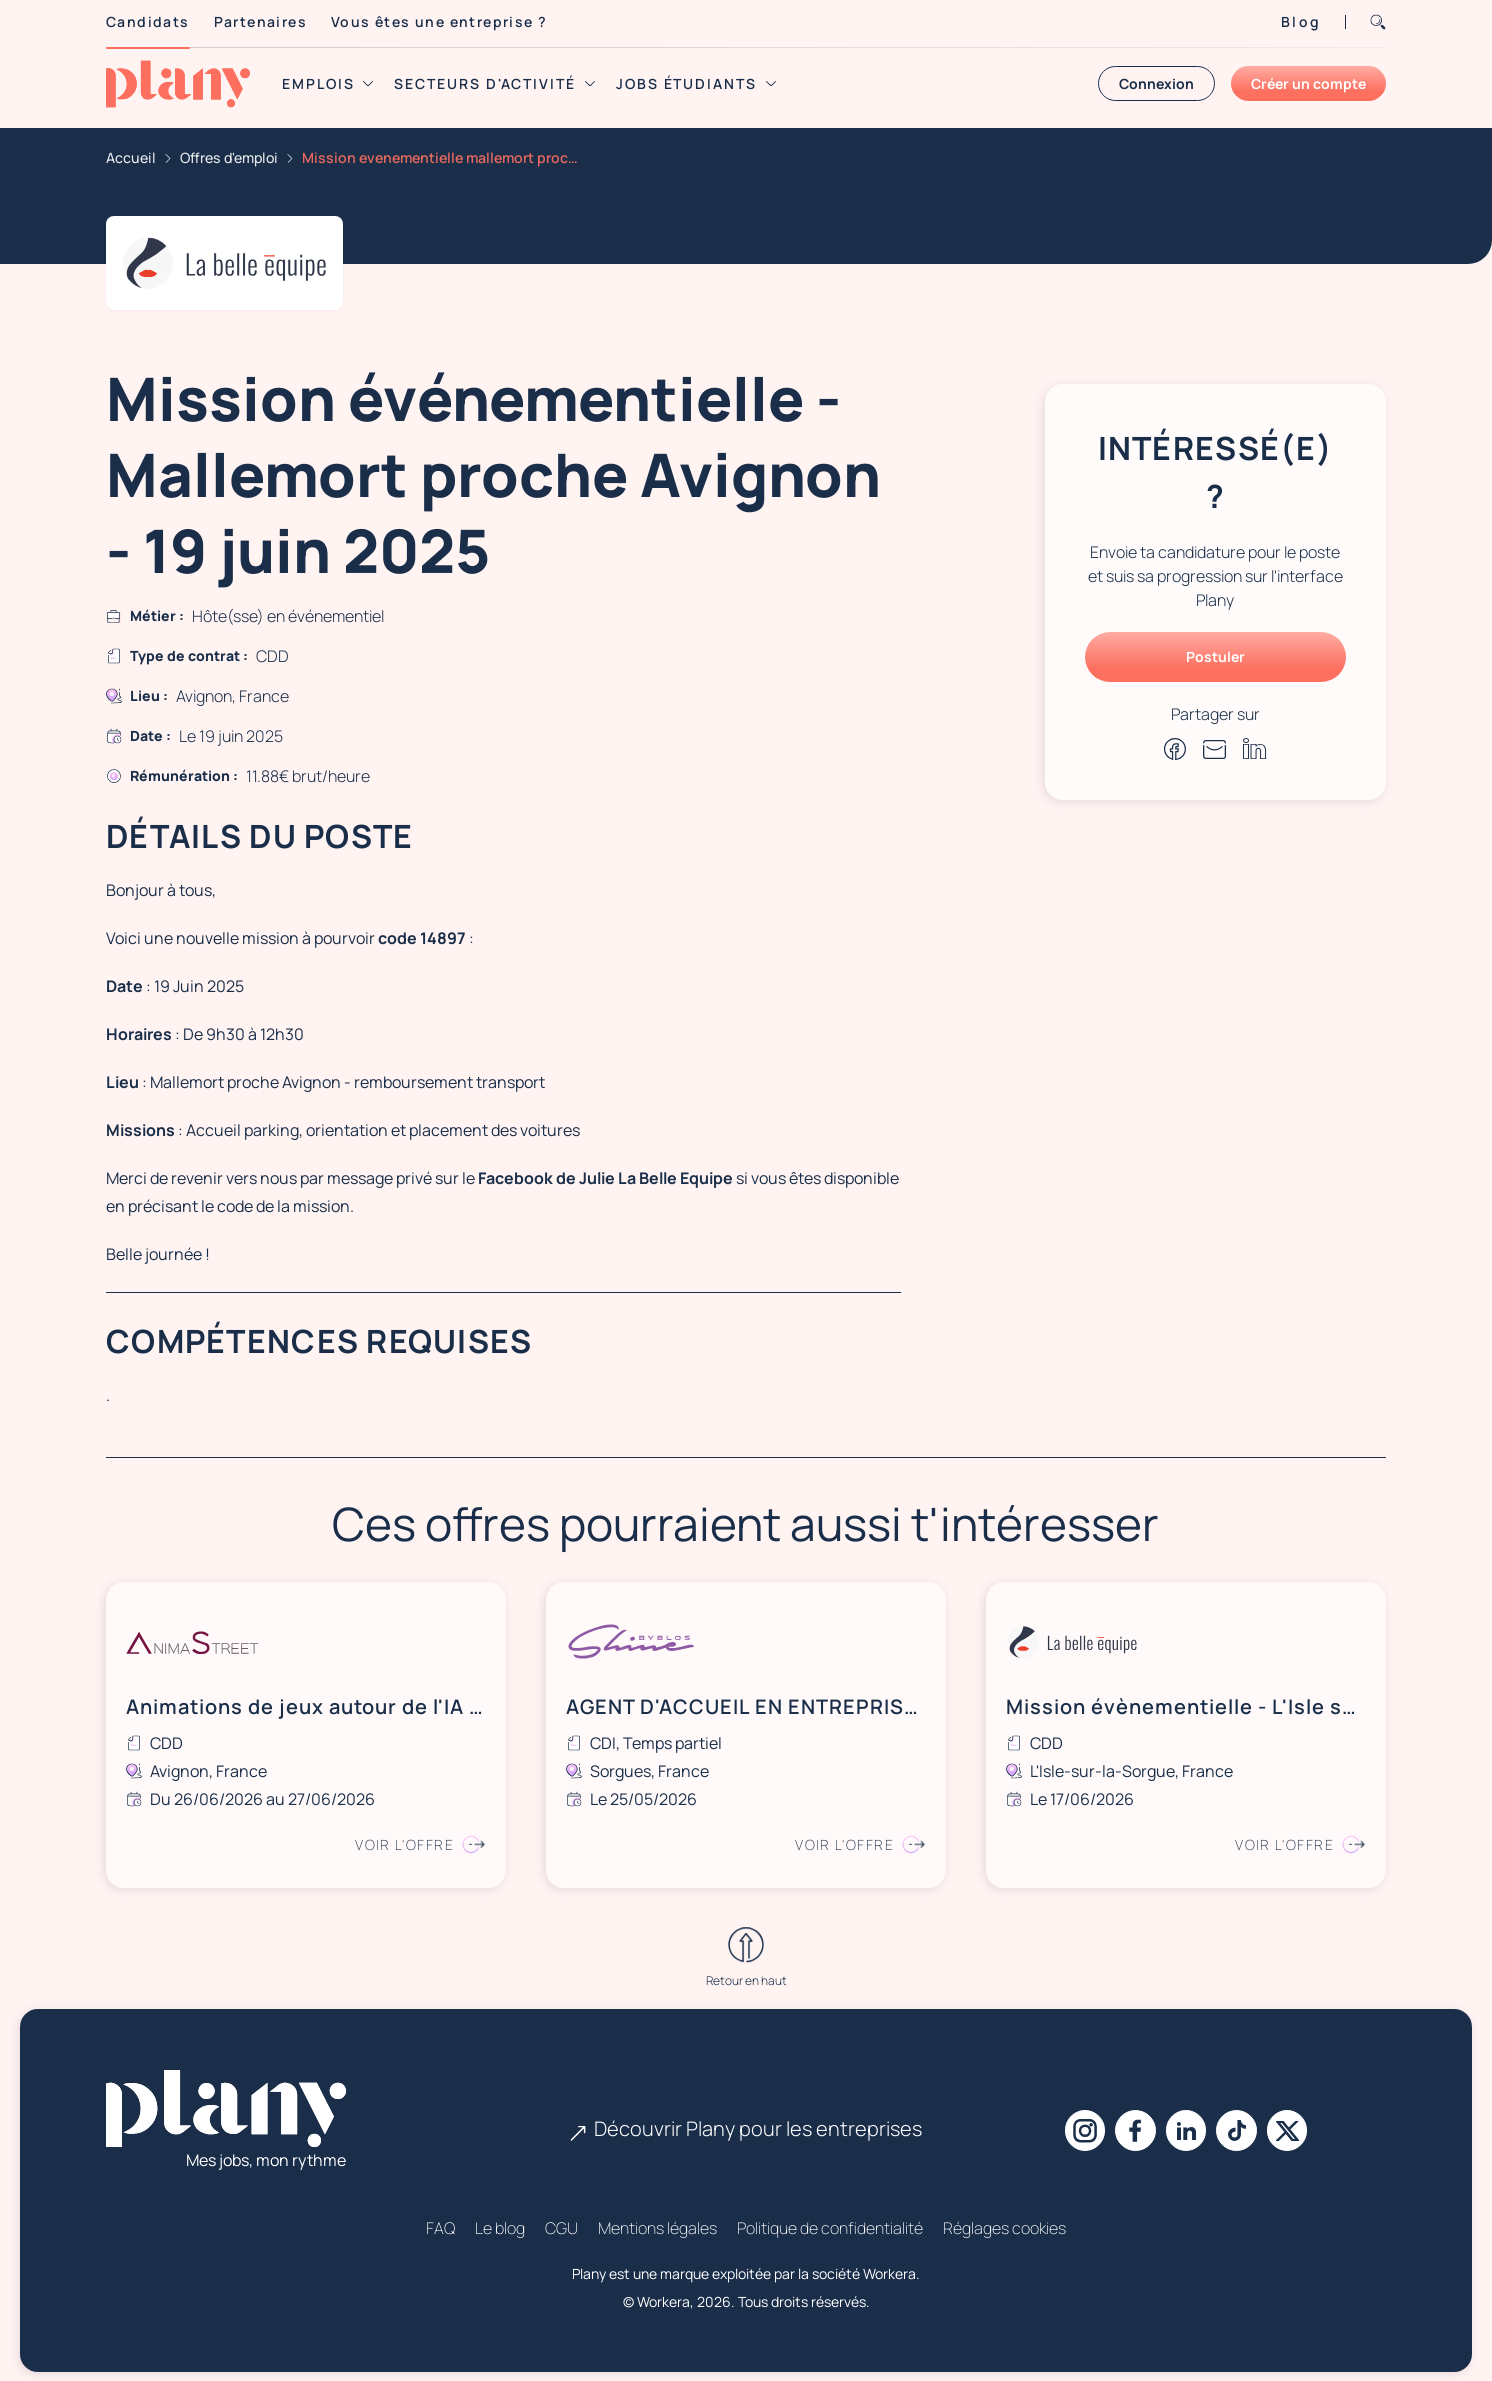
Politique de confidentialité (830, 2217)
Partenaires (260, 21)
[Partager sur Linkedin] (1255, 748)
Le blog (500, 2217)
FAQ (440, 2217)
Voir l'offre (417, 1838)
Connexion (1156, 83)
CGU (561, 2217)
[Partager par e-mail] (1215, 749)
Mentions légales (657, 2217)
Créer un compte (1308, 83)
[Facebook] (1130, 2120)
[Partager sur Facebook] (1175, 749)
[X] (1298, 2120)
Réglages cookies (1004, 2217)
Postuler (1215, 656)
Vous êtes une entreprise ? (439, 21)
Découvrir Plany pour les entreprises (746, 2117)
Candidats (148, 21)
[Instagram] (1074, 2120)
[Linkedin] (1186, 2120)
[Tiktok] (1242, 2120)
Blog (1301, 21)
